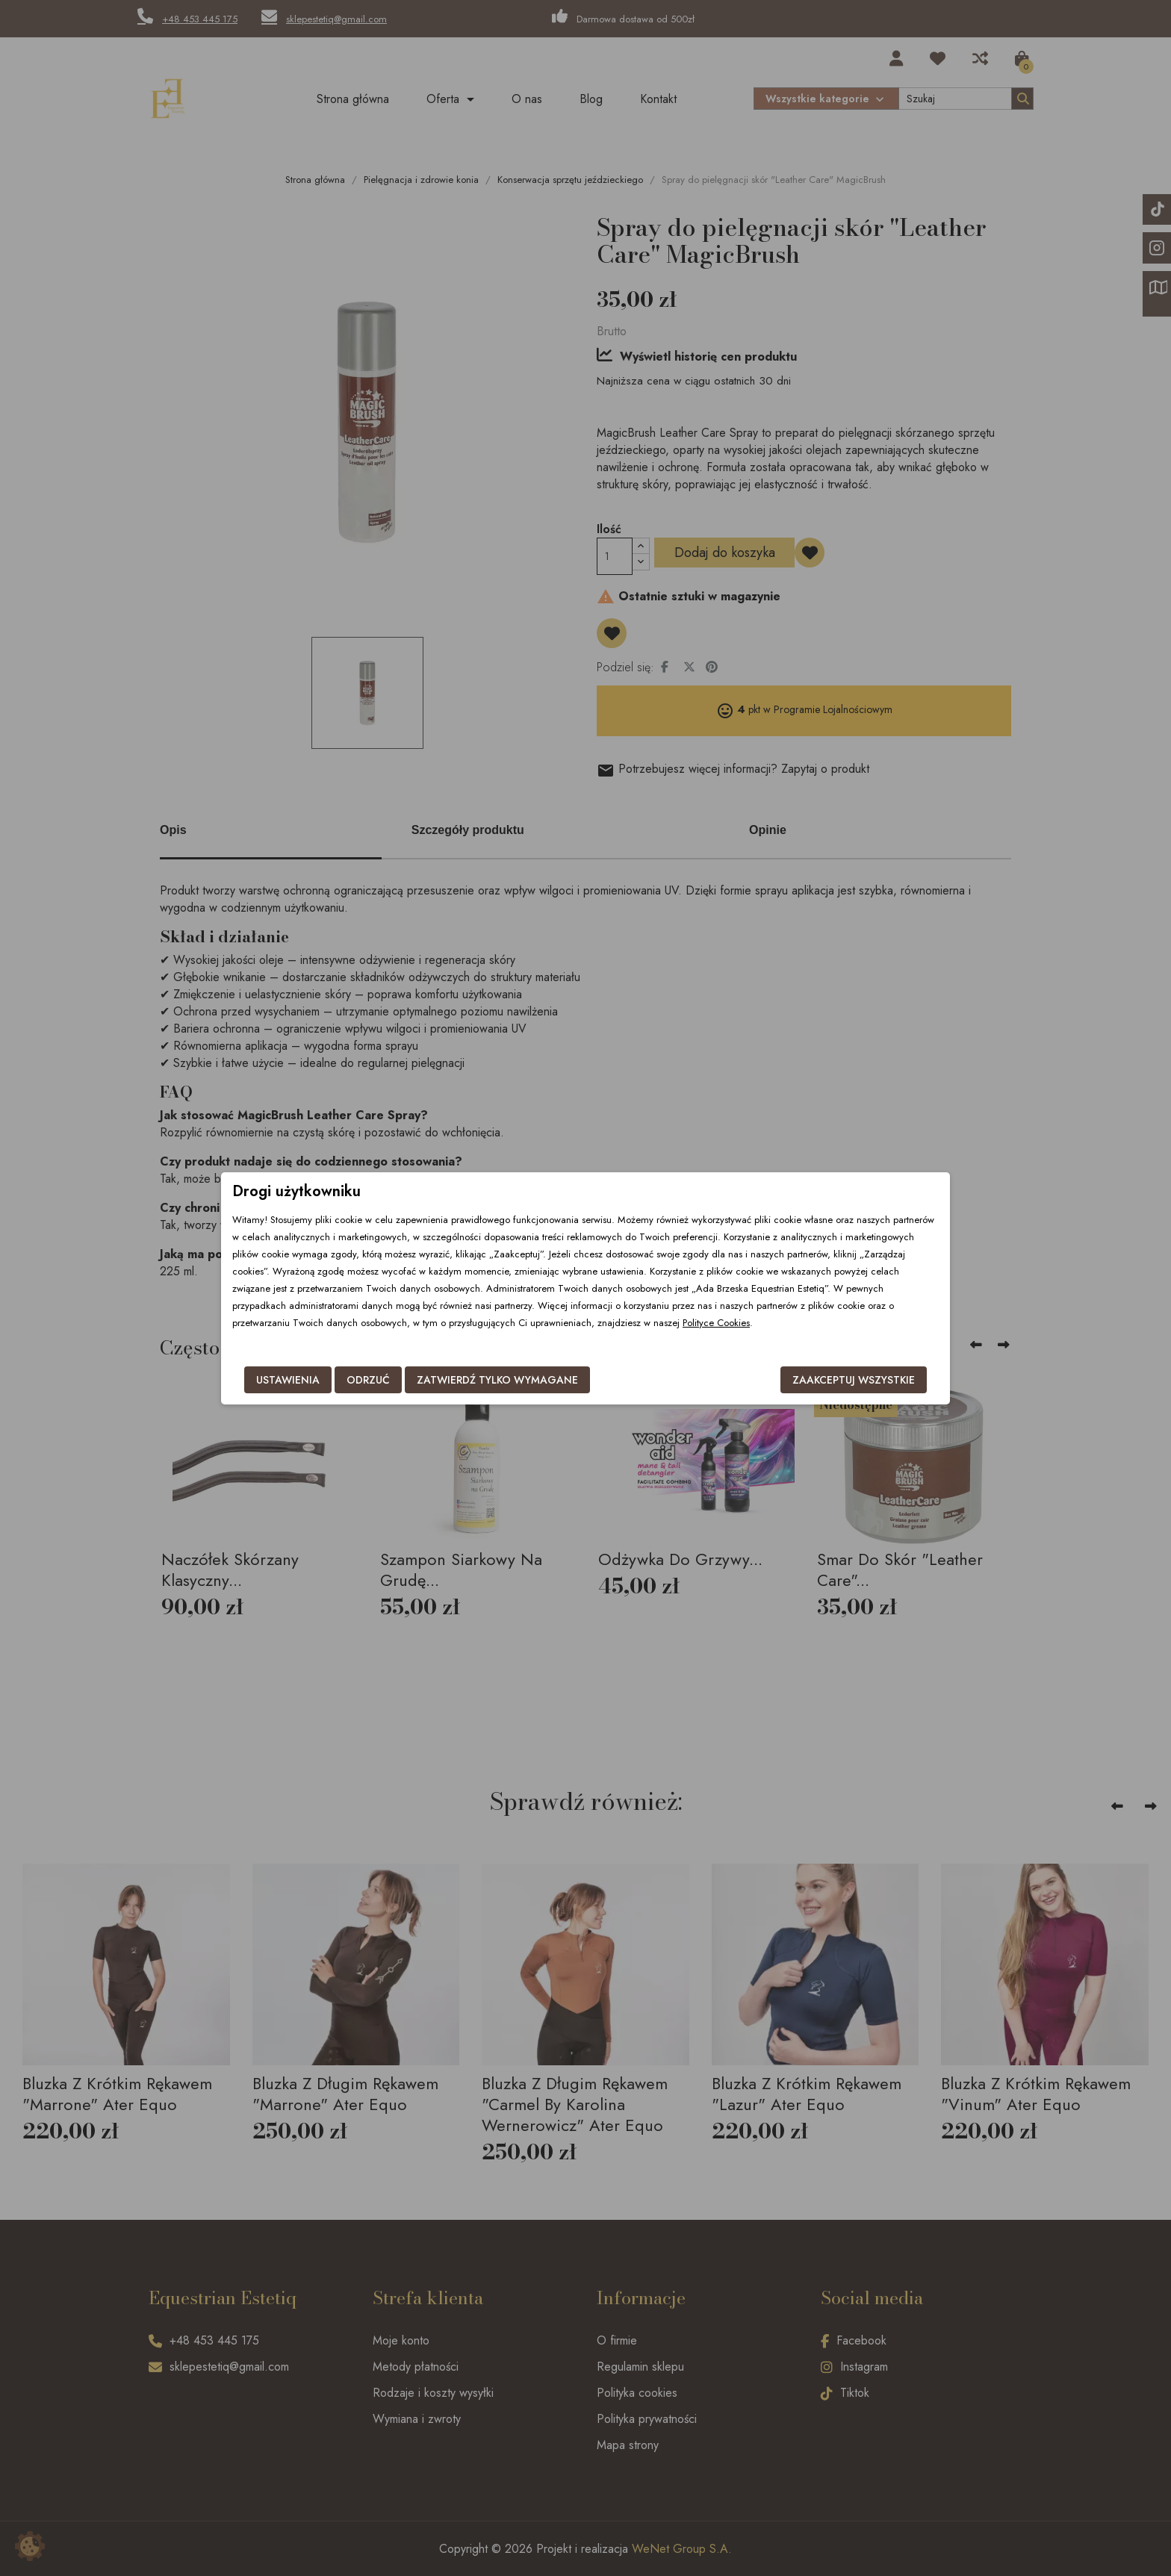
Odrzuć (368, 1379)
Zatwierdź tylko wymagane (497, 1379)
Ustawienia (288, 1379)
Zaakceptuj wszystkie (853, 1379)
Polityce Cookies (716, 1323)
